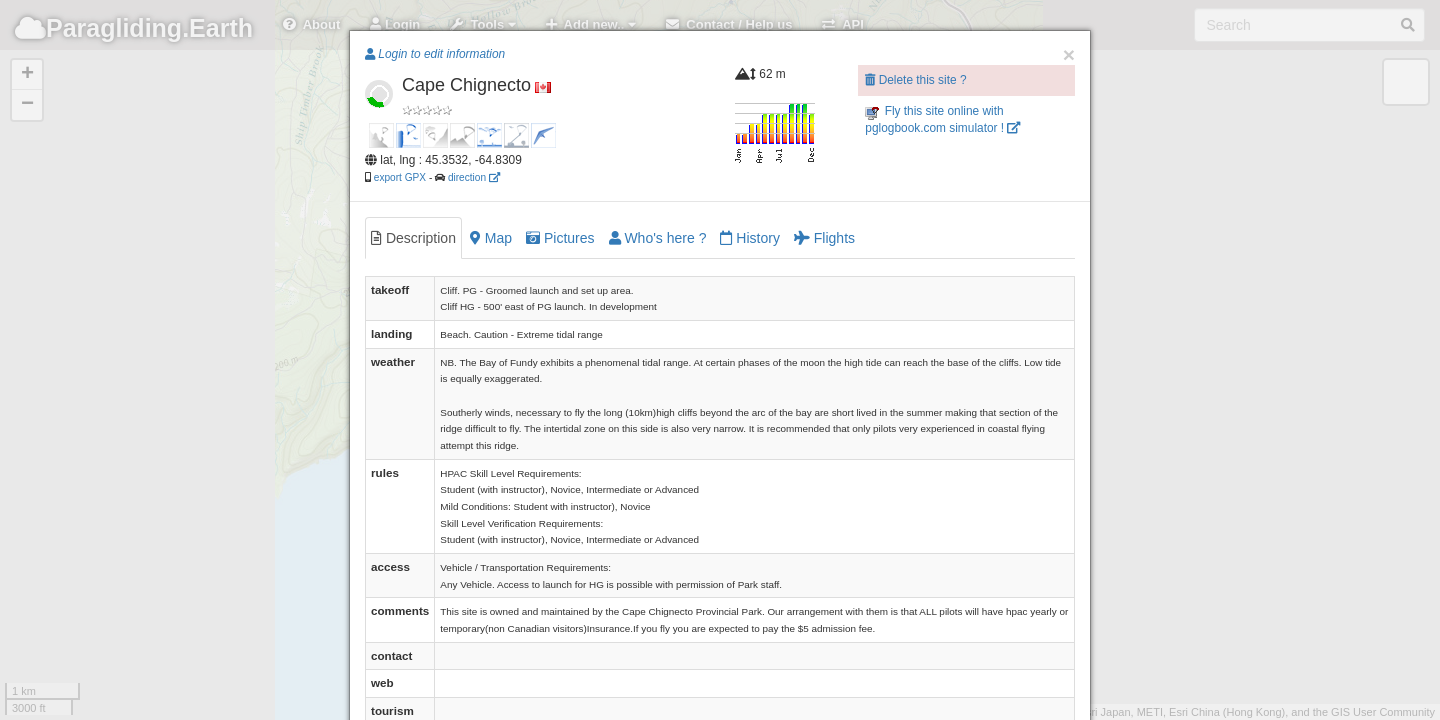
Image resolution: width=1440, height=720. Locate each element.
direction (474, 177)
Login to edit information (435, 54)
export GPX (400, 177)
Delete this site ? (915, 80)
